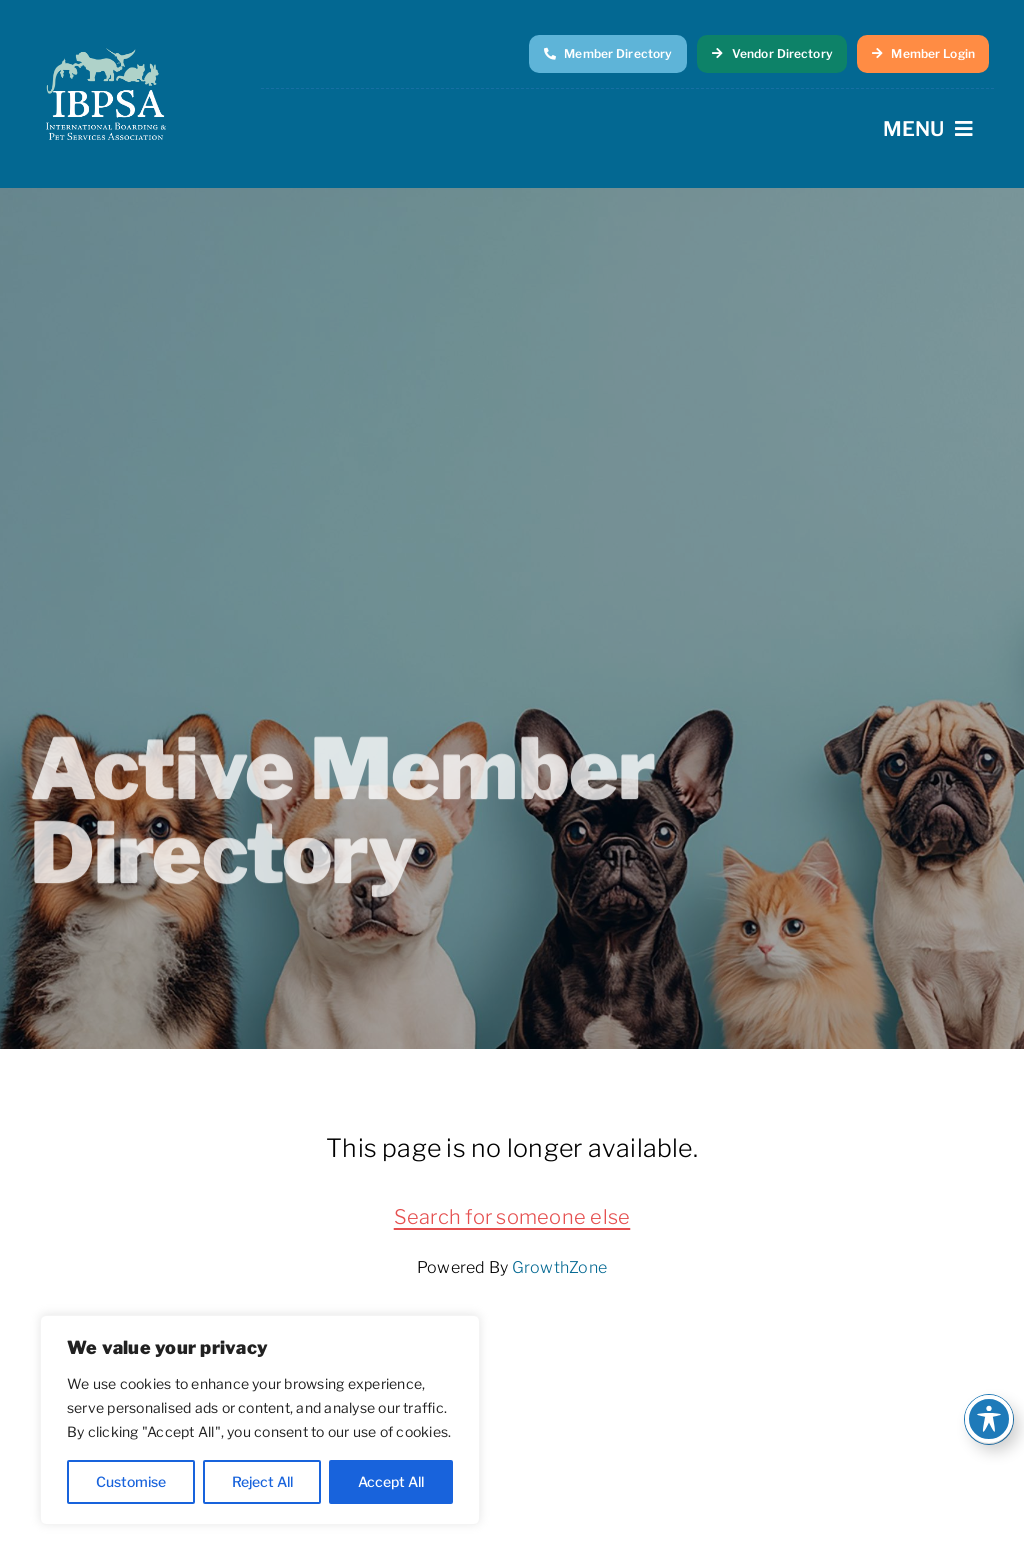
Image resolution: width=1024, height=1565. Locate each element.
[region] (260, 1420)
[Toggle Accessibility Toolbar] (989, 1419)
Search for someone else (512, 1217)
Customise (131, 1481)
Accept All (391, 1481)
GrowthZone (559, 1267)
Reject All (262, 1481)
